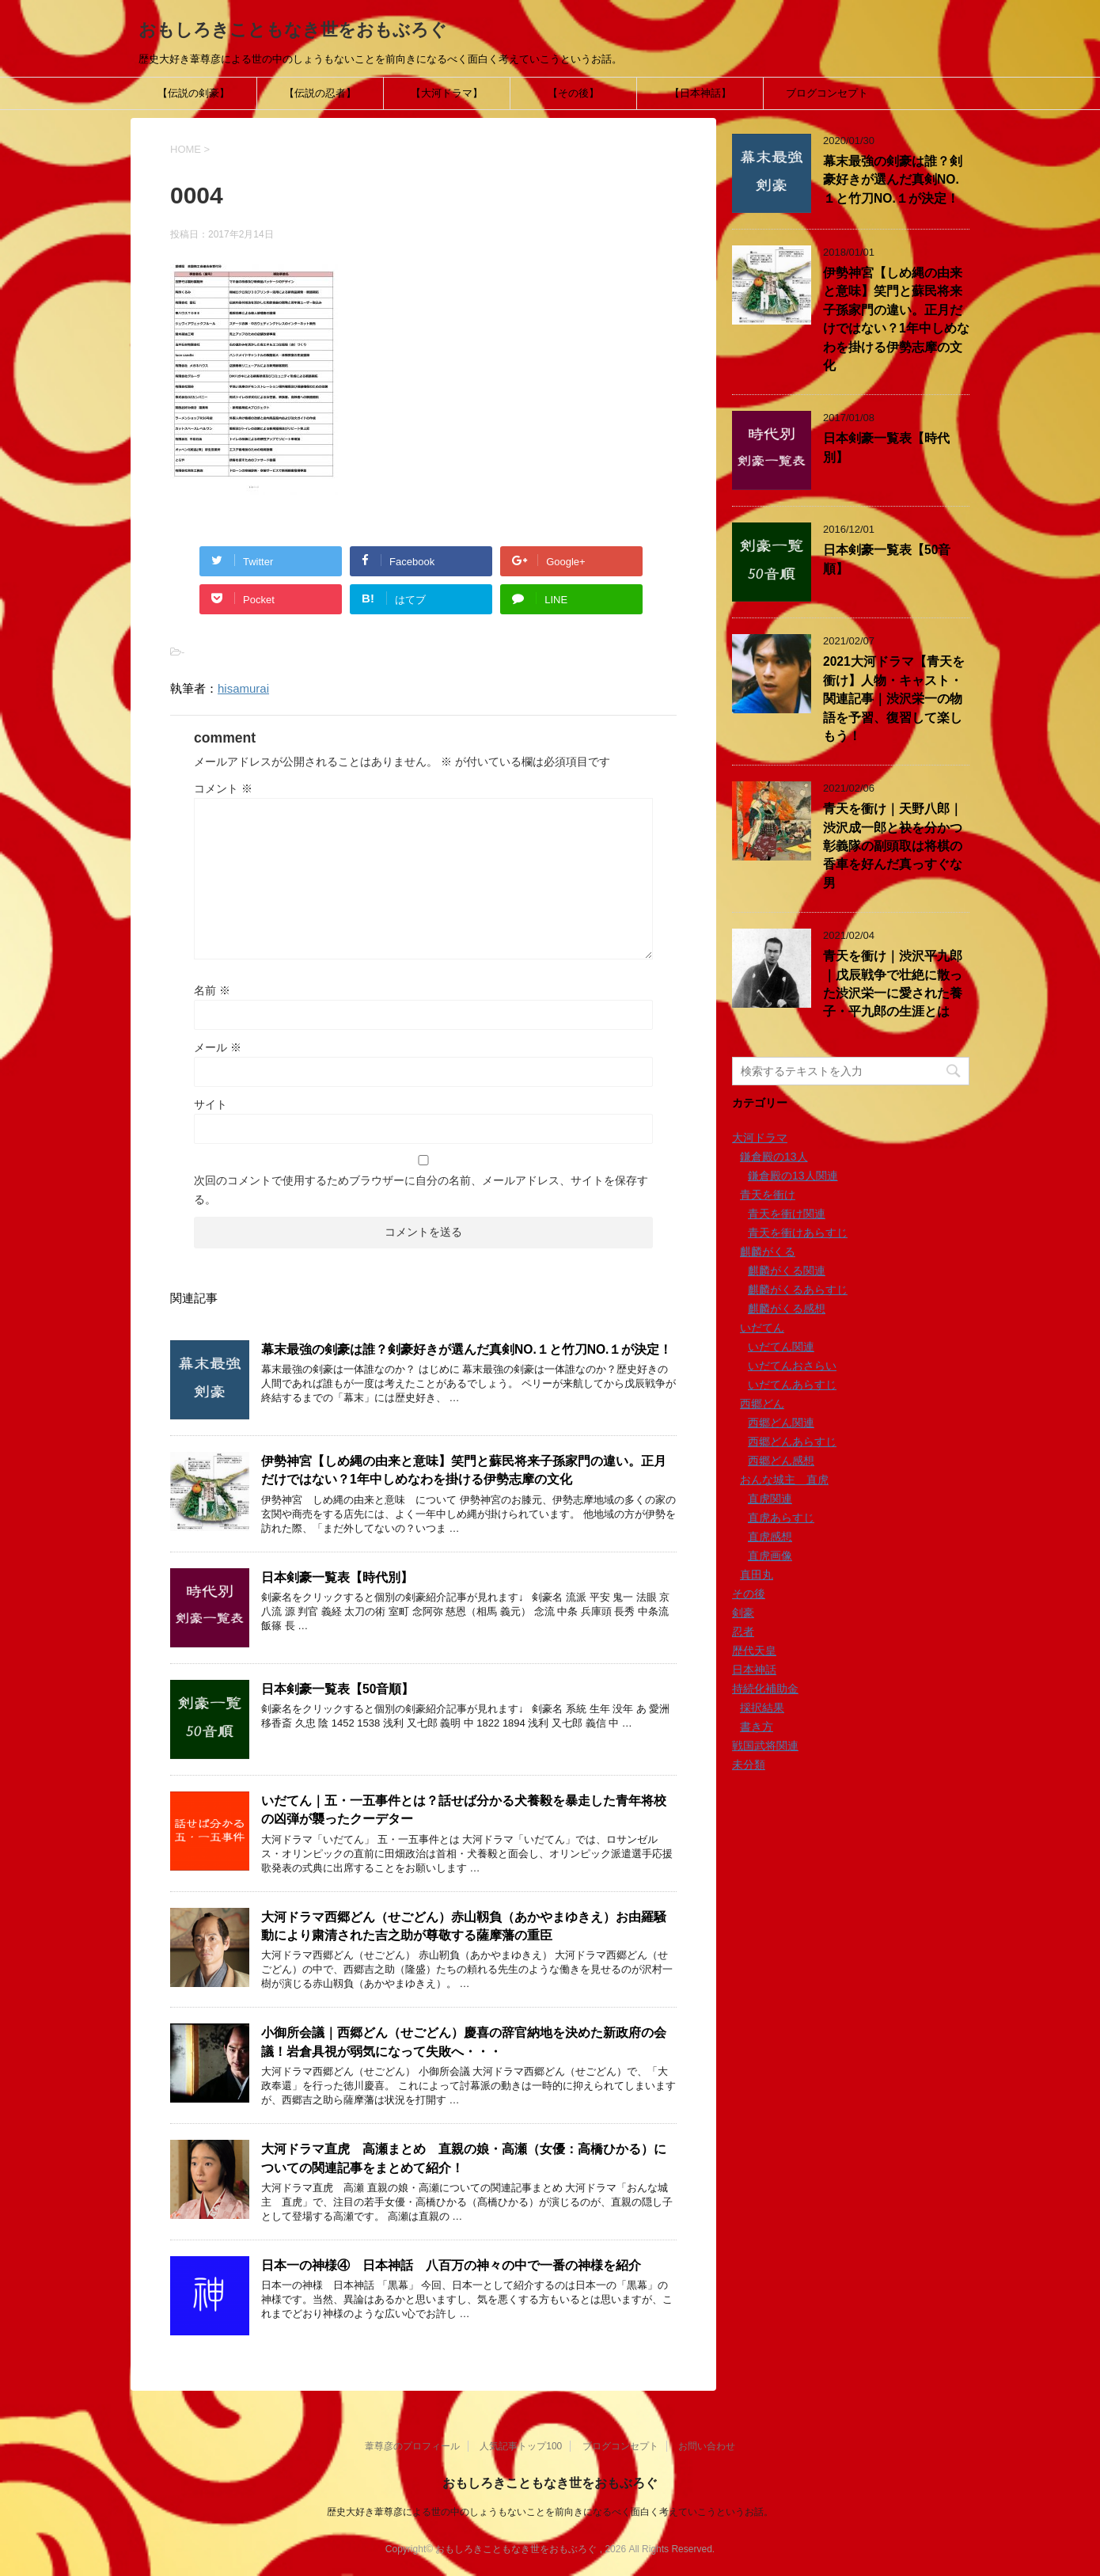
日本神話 (754, 1669)
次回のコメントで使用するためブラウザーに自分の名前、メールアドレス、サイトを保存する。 (421, 1190)
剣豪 (743, 1612)
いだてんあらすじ (792, 1384)
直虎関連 (770, 1498)
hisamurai (243, 688)
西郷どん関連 (781, 1422)
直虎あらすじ (781, 1517)
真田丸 (756, 1574)
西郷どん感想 (781, 1460)
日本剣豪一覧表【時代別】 (337, 1577)
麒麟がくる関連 (786, 1270)
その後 (748, 1593)
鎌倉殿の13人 (774, 1156)
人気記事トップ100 (521, 2446)
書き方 (756, 1726)
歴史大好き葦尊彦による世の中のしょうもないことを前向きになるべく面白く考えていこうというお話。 (550, 2511)
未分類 (748, 1764)
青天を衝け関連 (786, 1213)
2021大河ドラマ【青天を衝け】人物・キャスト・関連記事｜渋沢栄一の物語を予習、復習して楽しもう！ (894, 699)
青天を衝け (767, 1194)
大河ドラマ (759, 1137)
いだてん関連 (781, 1346)
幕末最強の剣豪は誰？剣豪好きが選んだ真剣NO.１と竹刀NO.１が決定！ (466, 1349)
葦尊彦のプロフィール (412, 2446)
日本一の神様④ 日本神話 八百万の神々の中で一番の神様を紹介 (451, 2265)
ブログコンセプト (827, 93)
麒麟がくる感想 (786, 1308)
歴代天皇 (754, 1650)
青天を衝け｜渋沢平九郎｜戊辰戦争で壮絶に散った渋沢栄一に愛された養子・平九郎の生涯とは (892, 983)
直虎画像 (770, 1555)
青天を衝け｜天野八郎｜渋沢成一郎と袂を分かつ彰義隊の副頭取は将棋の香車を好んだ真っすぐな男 (892, 846)
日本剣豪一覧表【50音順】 (337, 1689)
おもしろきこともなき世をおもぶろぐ (292, 30)
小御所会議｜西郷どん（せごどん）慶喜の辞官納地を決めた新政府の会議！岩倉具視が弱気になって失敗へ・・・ (463, 2041)
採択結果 (762, 1707)
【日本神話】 (700, 93)
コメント (223, 788)
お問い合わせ (706, 2446)
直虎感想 (770, 1536)
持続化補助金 (765, 1688)
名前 (212, 990)
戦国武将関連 (765, 1745)
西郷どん (762, 1403)
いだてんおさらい (792, 1365)
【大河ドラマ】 (447, 93)
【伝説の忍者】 (320, 93)
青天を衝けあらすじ (798, 1232)
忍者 (743, 1631)
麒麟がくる (767, 1251)
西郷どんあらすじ (792, 1441)
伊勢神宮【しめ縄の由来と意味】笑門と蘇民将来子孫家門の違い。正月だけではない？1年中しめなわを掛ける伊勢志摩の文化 (463, 1470)
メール (217, 1047)
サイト (210, 1104)
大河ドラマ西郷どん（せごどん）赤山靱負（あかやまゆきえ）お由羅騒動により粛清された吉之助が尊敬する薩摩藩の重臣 (463, 1926)
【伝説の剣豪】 (193, 93)
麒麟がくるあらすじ (798, 1289)
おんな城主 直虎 (784, 1479)
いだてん (762, 1327)
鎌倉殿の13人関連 (793, 1175)
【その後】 (573, 93)
